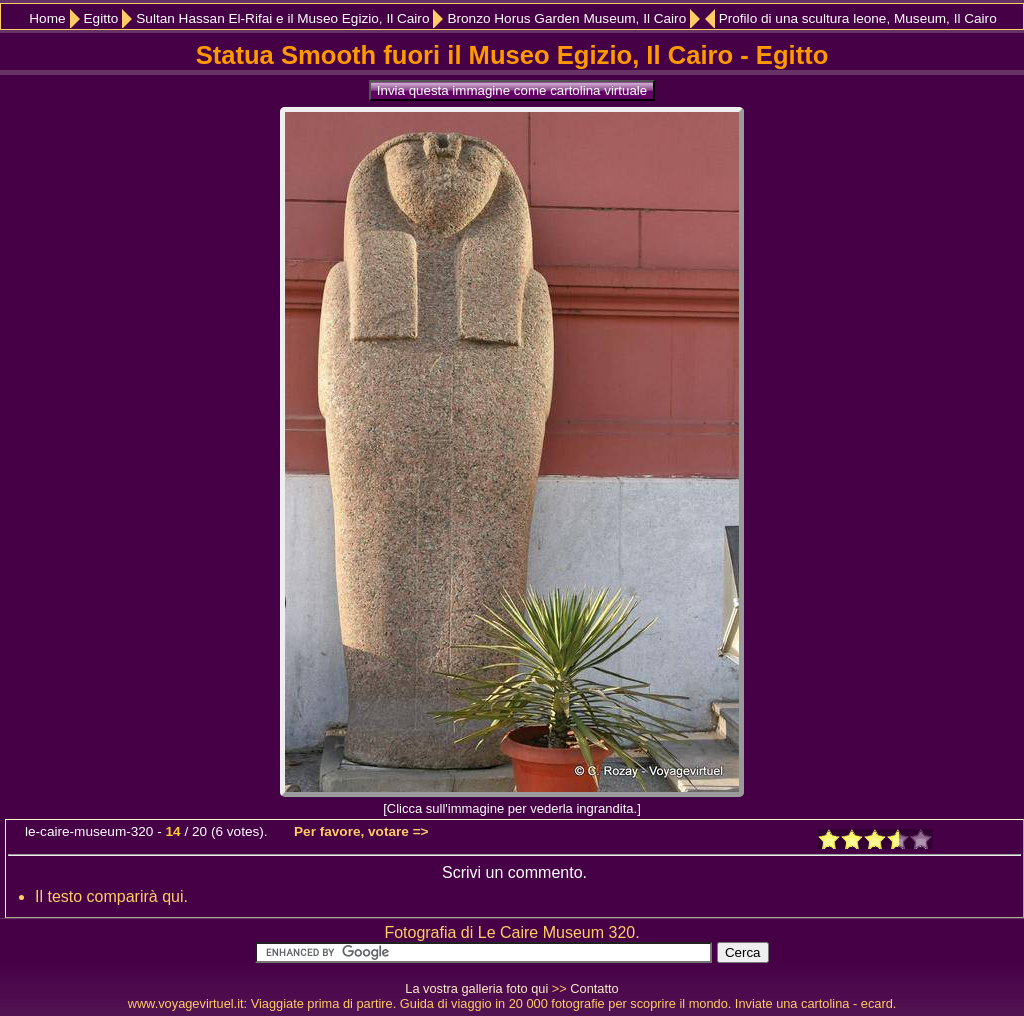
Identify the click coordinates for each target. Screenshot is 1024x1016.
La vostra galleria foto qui (476, 988)
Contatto (594, 988)
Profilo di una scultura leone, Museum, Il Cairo (858, 18)
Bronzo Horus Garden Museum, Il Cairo (566, 18)
